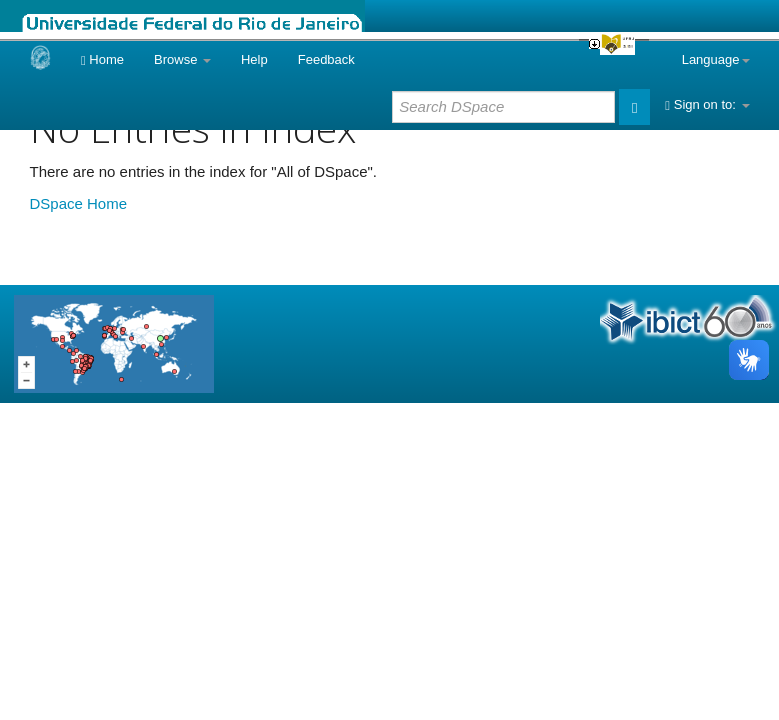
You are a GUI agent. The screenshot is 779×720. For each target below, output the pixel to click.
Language (716, 59)
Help (254, 59)
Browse (182, 59)
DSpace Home (79, 203)
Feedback (326, 59)
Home (102, 59)
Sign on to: (707, 104)
